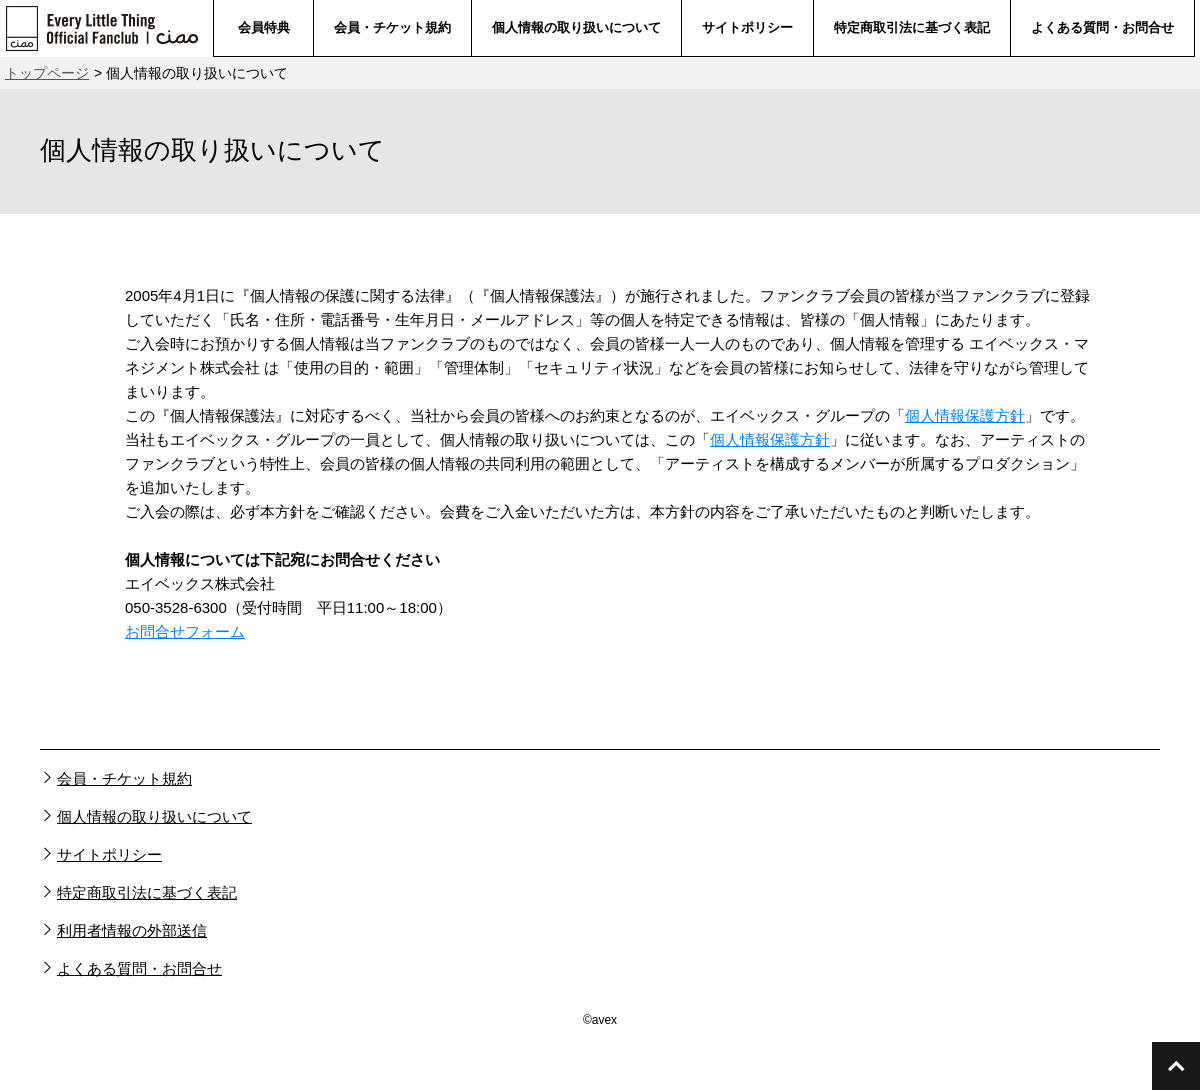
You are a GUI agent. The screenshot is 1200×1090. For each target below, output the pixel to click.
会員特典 (264, 27)
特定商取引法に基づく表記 (912, 27)
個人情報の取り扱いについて (576, 27)
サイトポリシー (747, 27)
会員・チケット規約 (392, 27)
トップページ (47, 73)
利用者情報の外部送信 (132, 930)
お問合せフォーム (185, 631)
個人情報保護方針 (965, 415)
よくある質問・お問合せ (1102, 27)
